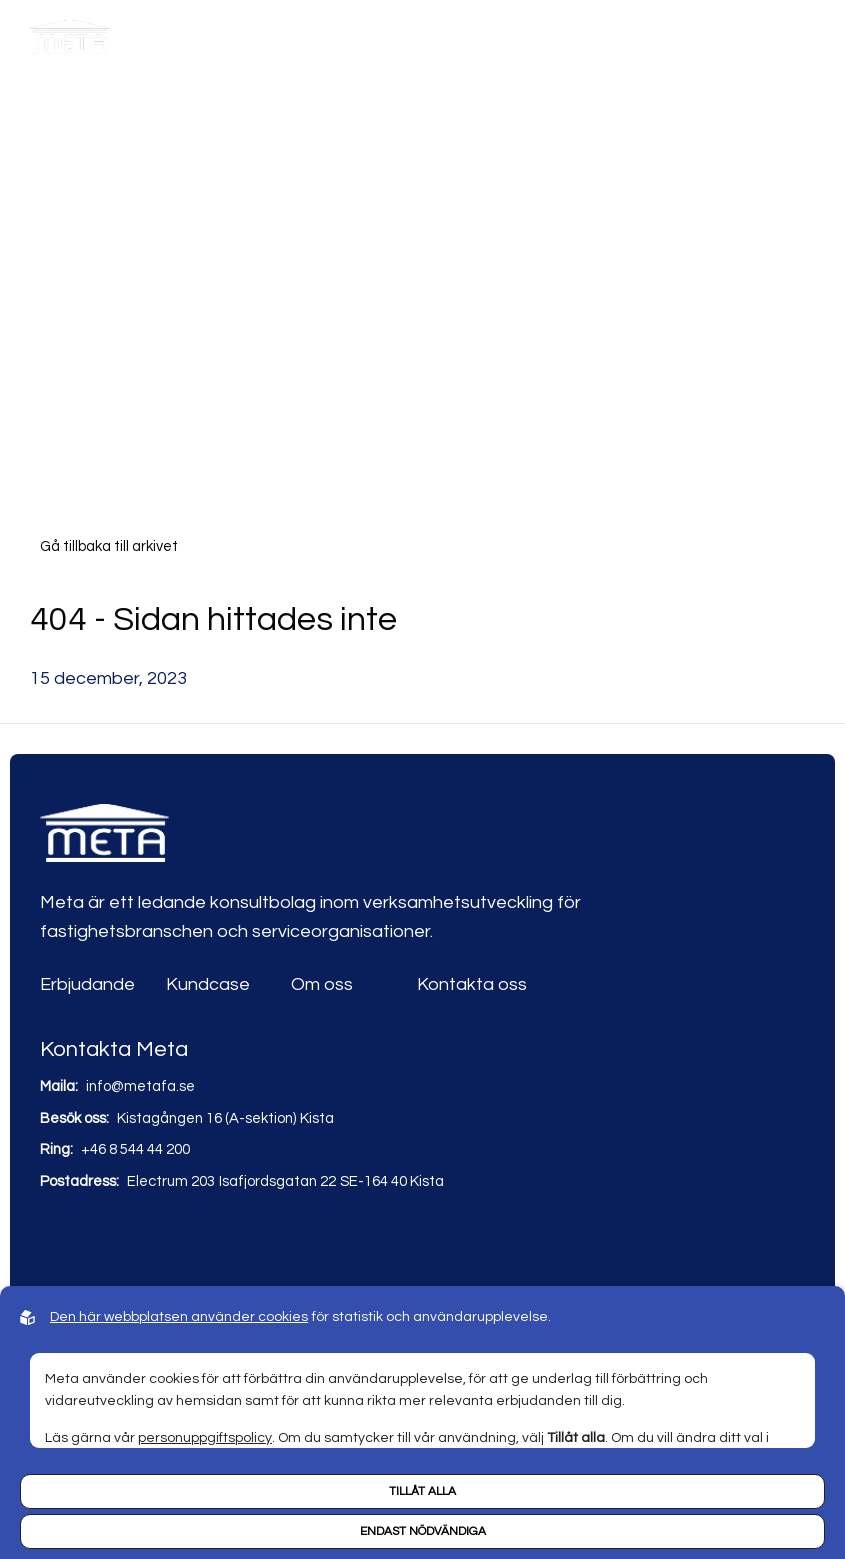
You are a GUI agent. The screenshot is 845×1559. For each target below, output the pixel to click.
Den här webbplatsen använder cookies (179, 1317)
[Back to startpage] (70, 42)
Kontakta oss (472, 984)
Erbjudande (87, 984)
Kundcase (208, 984)
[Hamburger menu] (802, 42)
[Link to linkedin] (57, 1241)
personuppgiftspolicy (205, 1438)
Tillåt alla (422, 1491)
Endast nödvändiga (423, 1531)
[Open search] (684, 42)
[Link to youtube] (100, 1241)
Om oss (322, 984)
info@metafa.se (140, 1086)
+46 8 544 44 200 (135, 1149)
